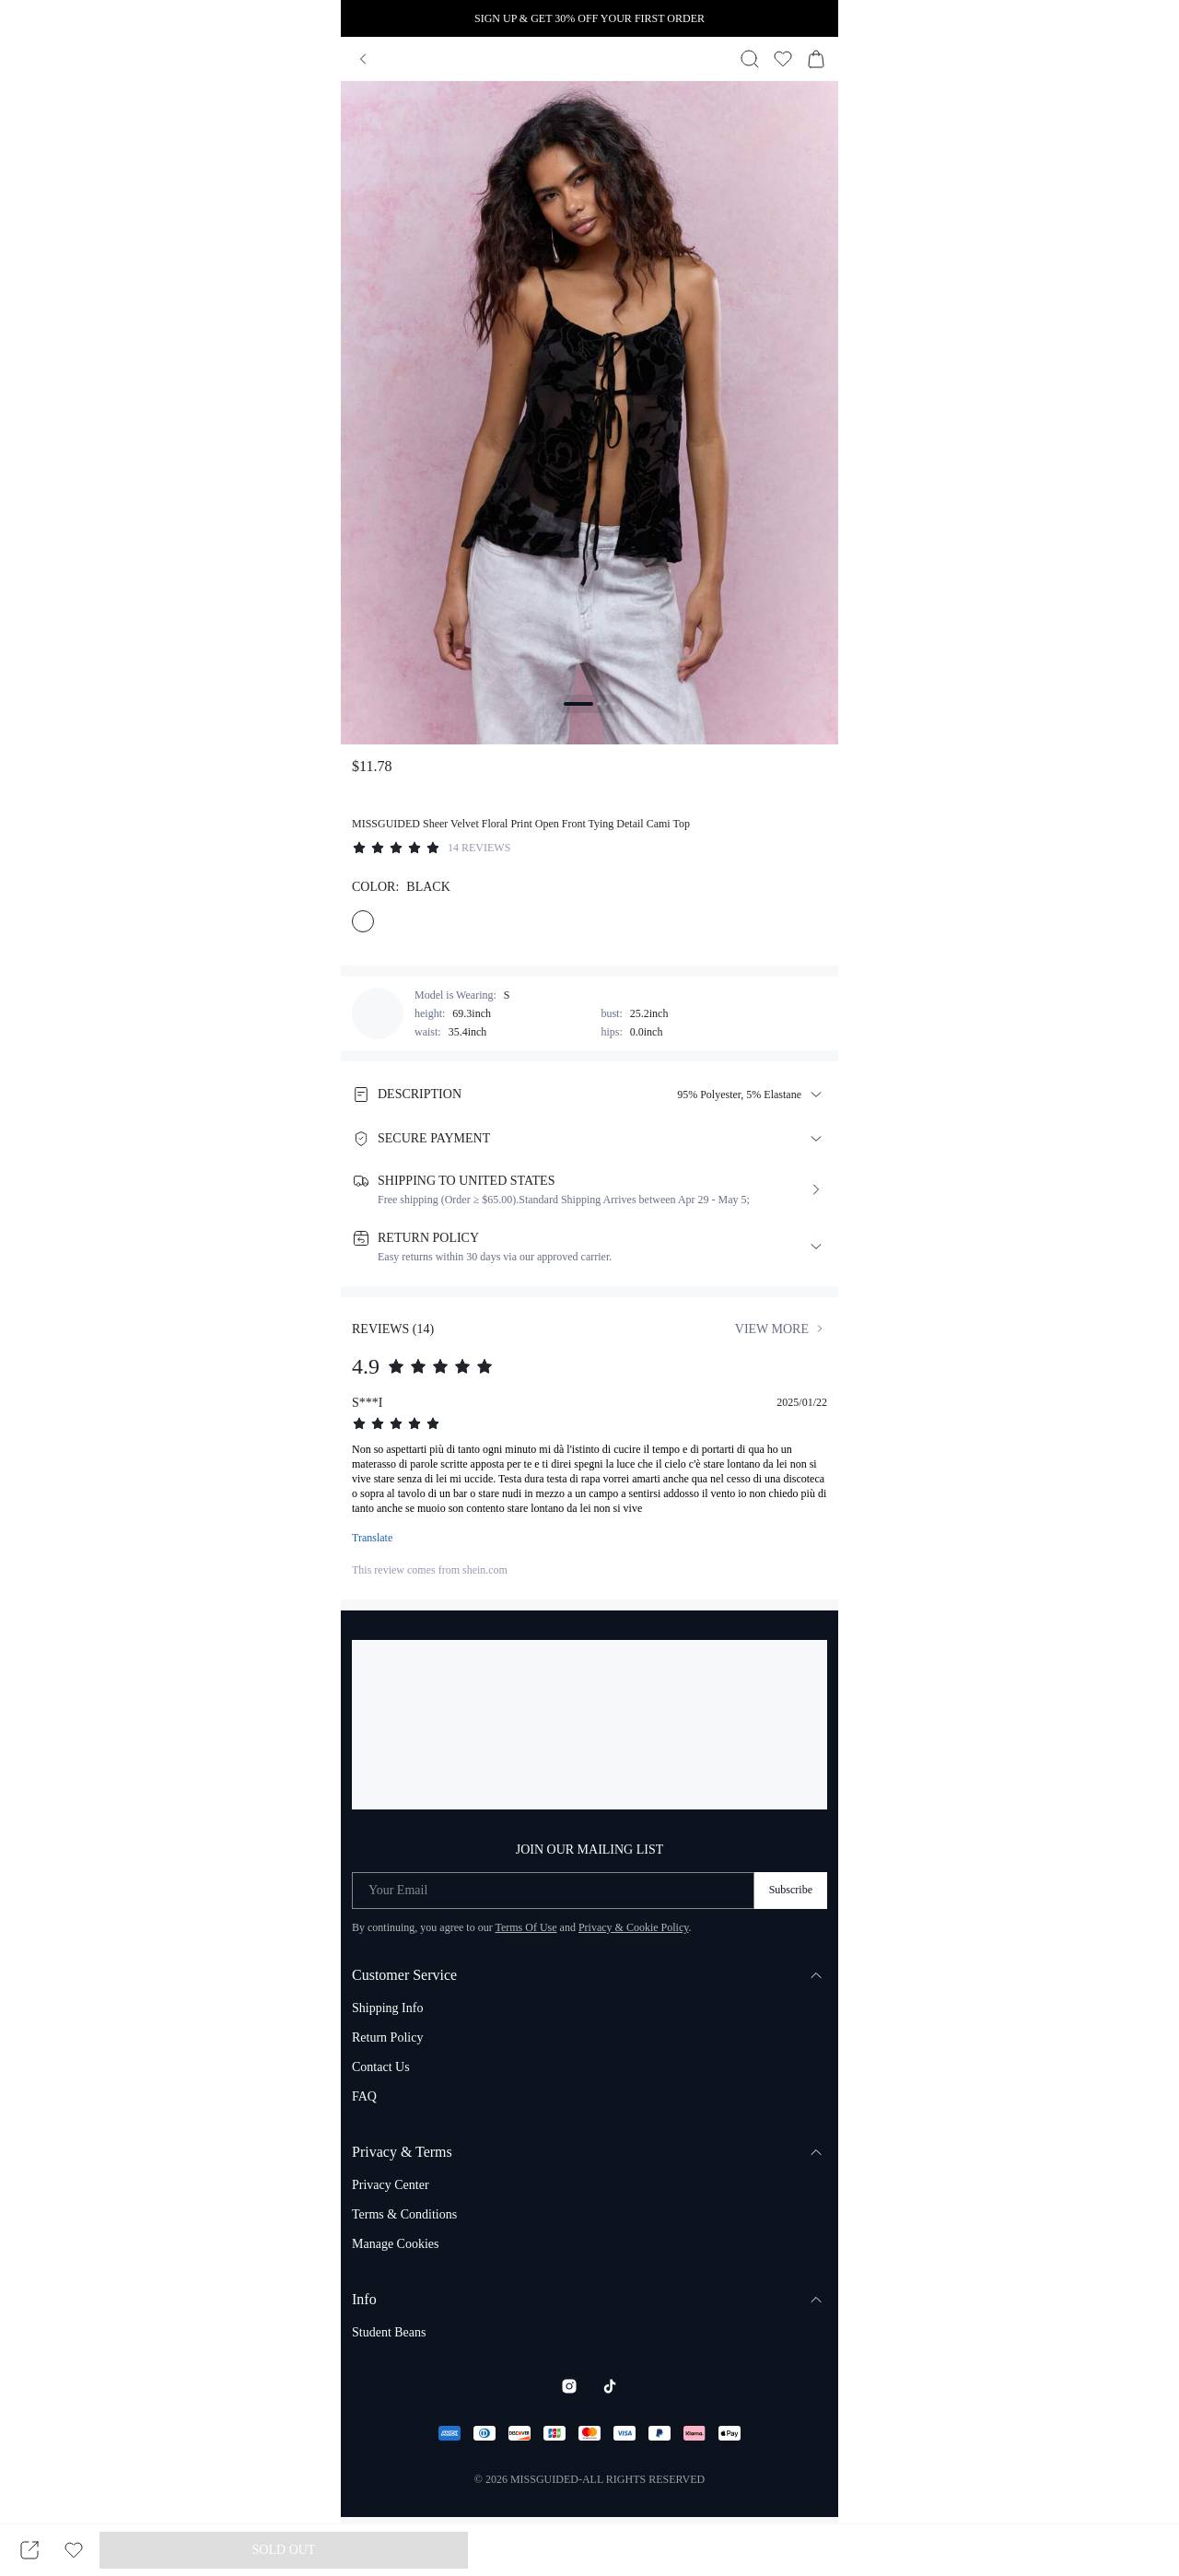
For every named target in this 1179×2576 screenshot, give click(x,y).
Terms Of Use (525, 1927)
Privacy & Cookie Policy (633, 1927)
